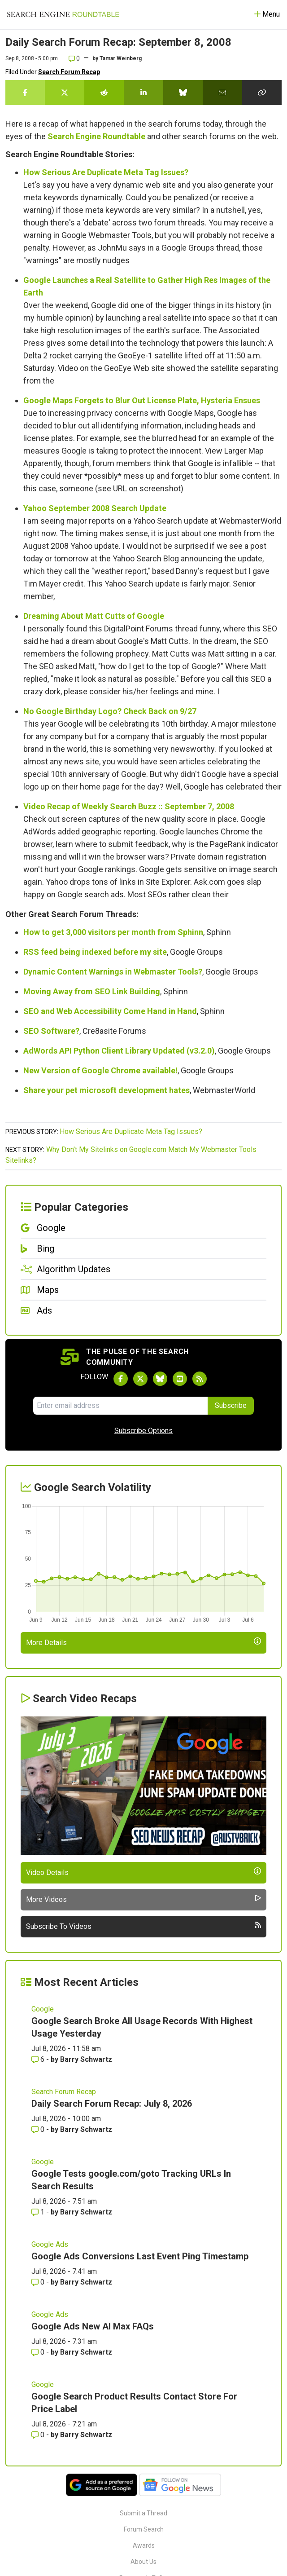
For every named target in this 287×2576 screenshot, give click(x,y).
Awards (144, 2545)
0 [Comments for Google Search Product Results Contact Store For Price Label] (38, 2434)
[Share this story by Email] (222, 92)
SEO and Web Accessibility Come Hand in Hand (110, 1011)
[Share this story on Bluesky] (183, 92)
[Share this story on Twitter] (64, 92)
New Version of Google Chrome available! (100, 1070)
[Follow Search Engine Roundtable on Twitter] (140, 1379)
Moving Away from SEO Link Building (91, 991)
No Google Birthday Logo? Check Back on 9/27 (109, 711)
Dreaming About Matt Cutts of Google (93, 616)
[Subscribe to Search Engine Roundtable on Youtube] (180, 1379)
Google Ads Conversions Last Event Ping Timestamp (139, 2256)
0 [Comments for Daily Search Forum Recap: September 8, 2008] (74, 58)
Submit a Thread (143, 2513)
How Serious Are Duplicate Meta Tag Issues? (105, 172)
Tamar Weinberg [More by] (121, 58)
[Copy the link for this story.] (262, 92)
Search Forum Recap (69, 71)
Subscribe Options (143, 1430)
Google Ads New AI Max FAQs (92, 2326)
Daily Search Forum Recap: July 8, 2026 (111, 2103)
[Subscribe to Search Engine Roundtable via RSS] (199, 1379)
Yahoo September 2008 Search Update (94, 508)
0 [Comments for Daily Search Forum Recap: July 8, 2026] (38, 2129)
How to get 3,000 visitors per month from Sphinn (113, 932)
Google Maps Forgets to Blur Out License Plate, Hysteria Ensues (141, 400)
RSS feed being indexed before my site (95, 952)
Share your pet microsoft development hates (106, 1090)
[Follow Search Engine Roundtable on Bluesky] (160, 1379)
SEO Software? (51, 1031)
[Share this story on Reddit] (104, 92)
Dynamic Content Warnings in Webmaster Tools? (112, 971)
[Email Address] (120, 1406)
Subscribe (231, 1405)
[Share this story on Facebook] (25, 92)
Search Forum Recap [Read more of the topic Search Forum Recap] (63, 2091)
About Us (143, 2561)
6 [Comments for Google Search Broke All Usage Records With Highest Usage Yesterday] (38, 2059)
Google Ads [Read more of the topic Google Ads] (49, 2244)
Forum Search (144, 2529)
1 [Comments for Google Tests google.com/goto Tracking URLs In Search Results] (38, 2212)
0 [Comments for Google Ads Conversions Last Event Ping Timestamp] (38, 2282)
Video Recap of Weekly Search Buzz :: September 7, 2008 (128, 806)
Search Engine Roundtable (96, 136)
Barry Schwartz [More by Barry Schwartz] (86, 2059)
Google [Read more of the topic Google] (42, 2009)
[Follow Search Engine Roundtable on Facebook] (120, 1379)
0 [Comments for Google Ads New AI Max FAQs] (38, 2352)
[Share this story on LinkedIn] (143, 92)
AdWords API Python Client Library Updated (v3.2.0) (119, 1050)
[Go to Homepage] (63, 14)
